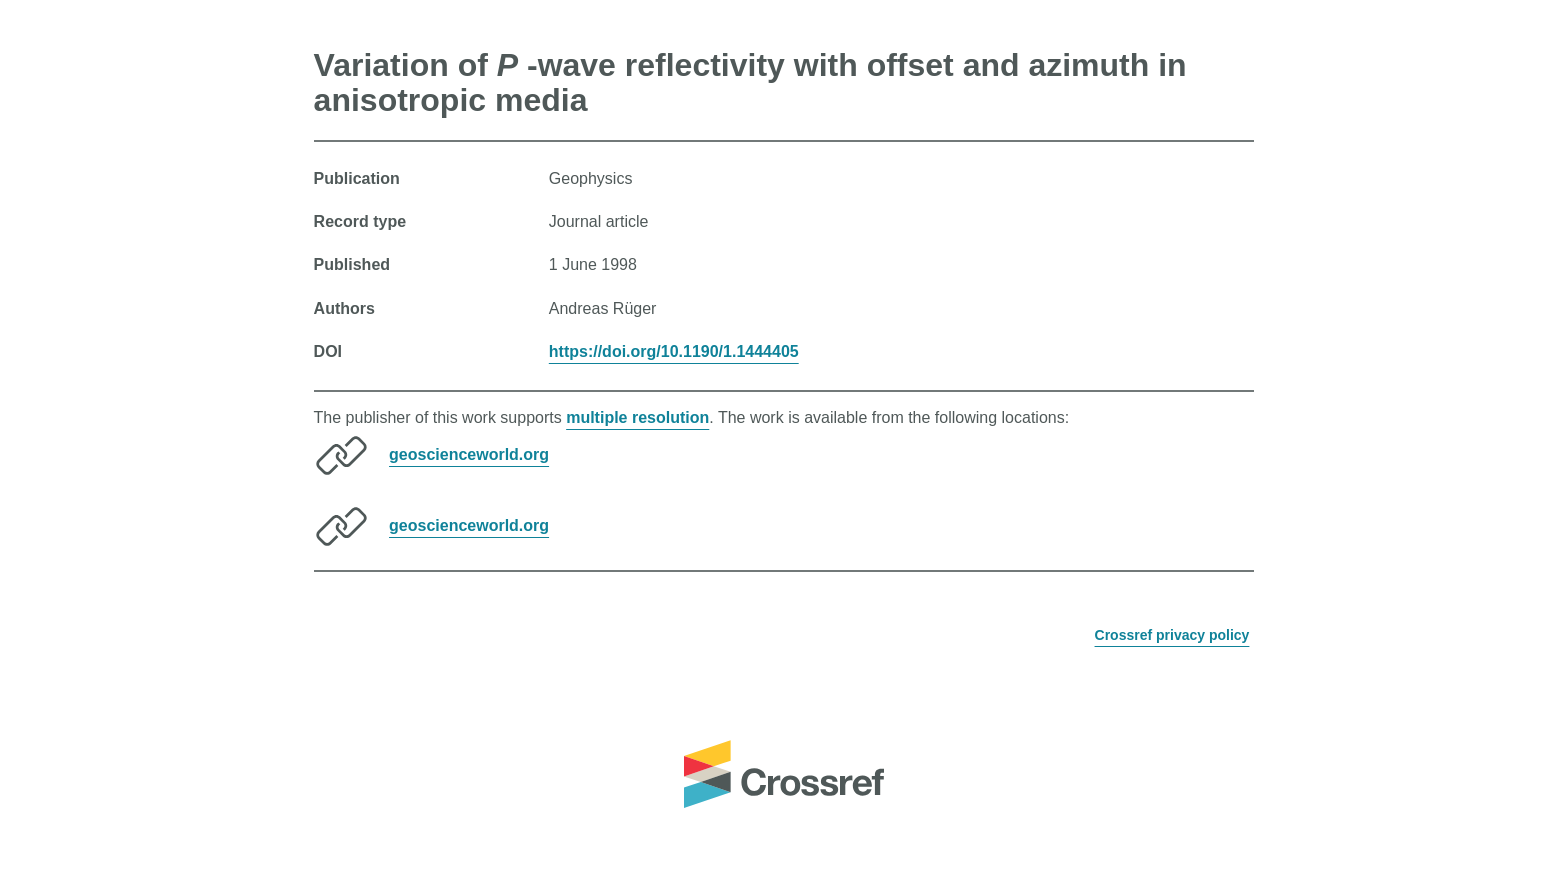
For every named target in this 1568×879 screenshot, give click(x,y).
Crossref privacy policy (1172, 635)
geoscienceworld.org (469, 454)
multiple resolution (637, 417)
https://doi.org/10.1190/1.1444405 (674, 351)
